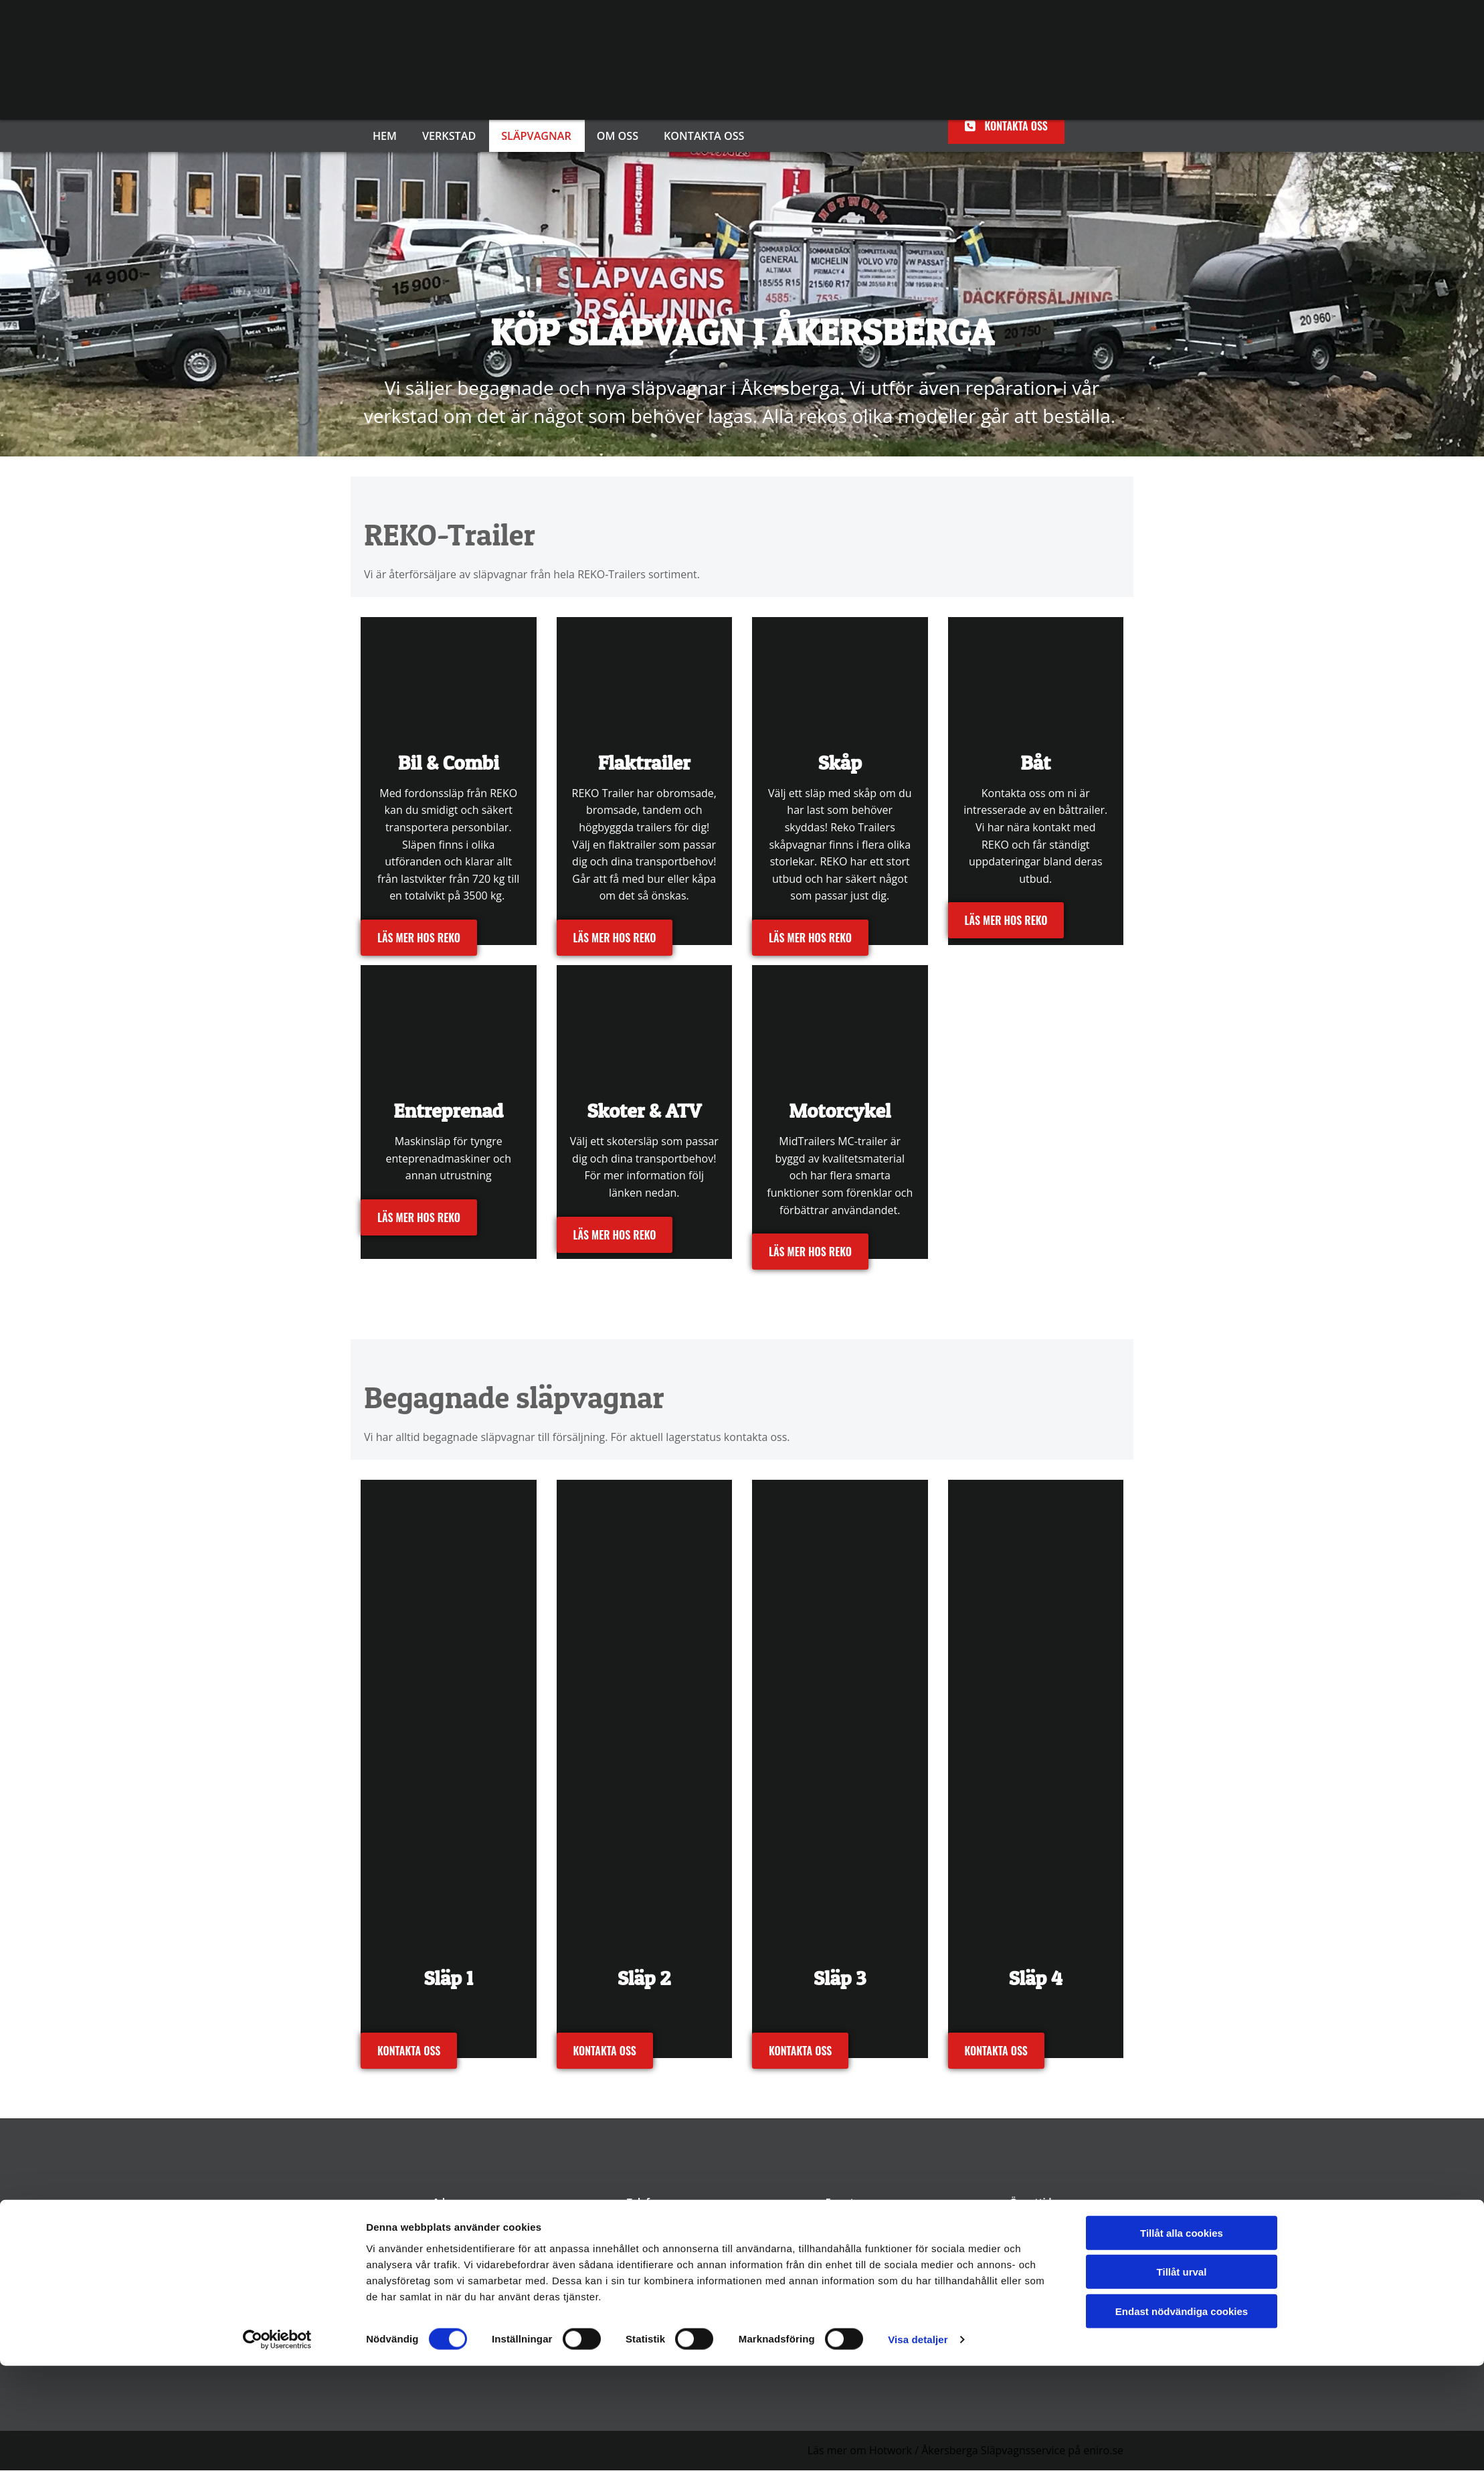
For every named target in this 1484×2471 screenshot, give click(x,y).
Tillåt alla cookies (1181, 2337)
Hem (386, 136)
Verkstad (451, 136)
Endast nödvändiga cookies (1181, 2415)
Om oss (621, 136)
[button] (1006, 126)
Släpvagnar (538, 136)
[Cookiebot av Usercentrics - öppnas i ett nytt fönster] (277, 2445)
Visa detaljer (917, 2444)
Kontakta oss (708, 136)
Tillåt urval (1182, 2377)
